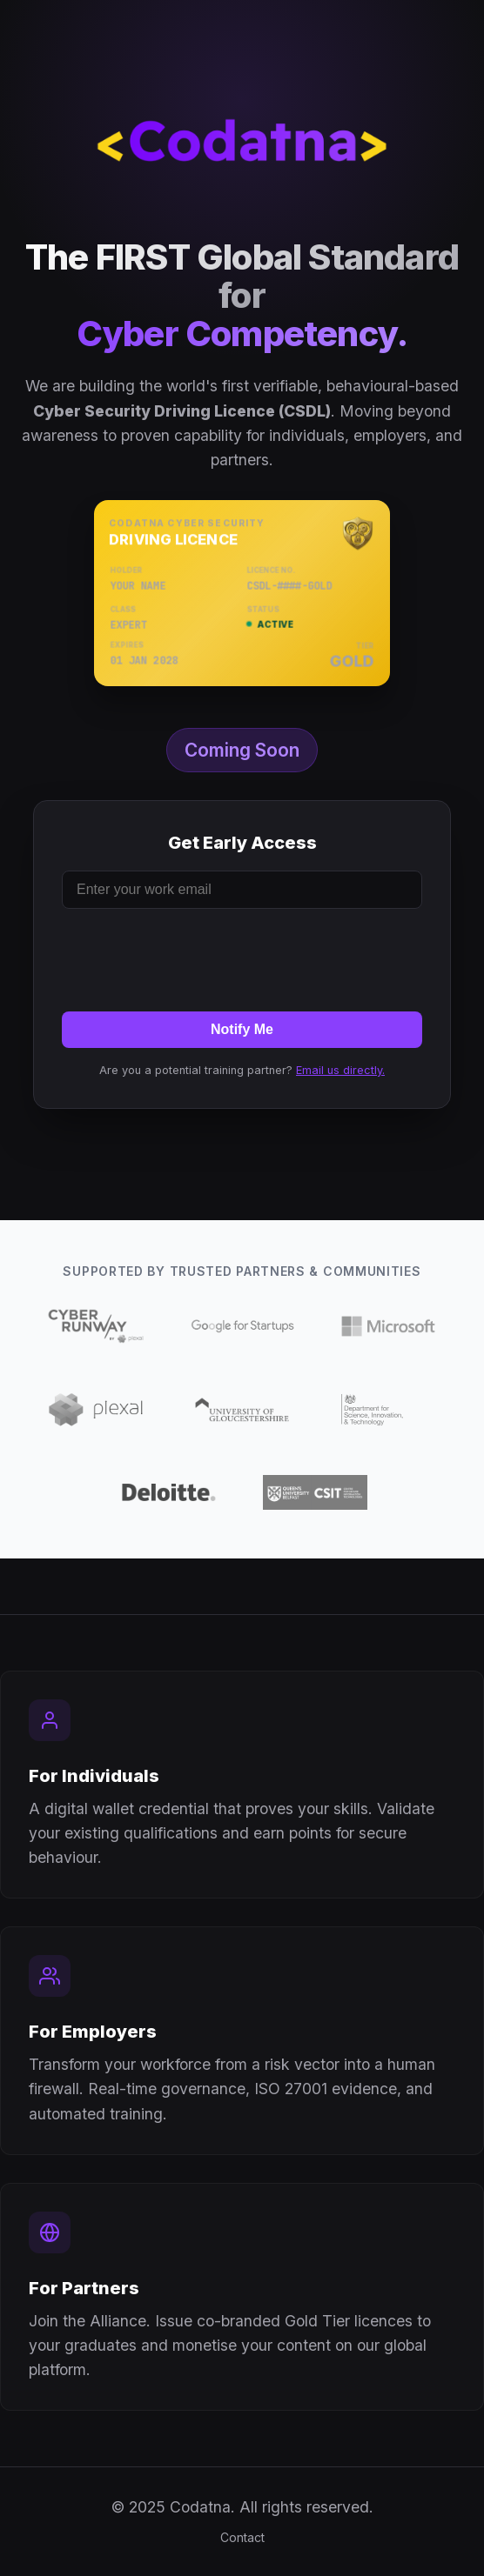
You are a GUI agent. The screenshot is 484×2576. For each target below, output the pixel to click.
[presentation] (242, 957)
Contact (242, 2537)
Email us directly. (340, 1070)
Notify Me (242, 1029)
